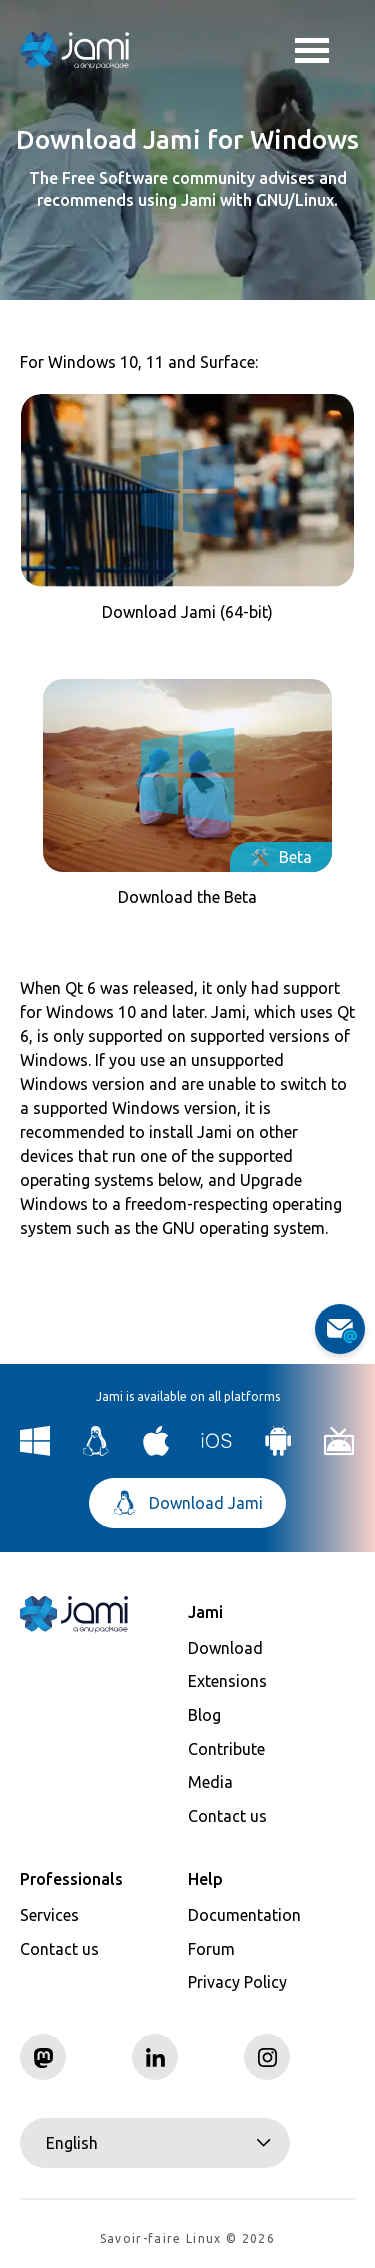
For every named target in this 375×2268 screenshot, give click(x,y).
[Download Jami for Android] (278, 1450)
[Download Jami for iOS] (217, 1450)
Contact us (227, 1816)
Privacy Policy (237, 1982)
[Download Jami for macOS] (156, 1450)
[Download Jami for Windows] (35, 1450)
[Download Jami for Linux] (96, 1450)
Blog (204, 1715)
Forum (211, 1949)
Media (210, 1782)
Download (225, 1648)
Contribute (226, 1749)
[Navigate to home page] (75, 50)
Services (49, 1915)
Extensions (227, 1681)
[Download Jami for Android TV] (339, 1450)
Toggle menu (312, 53)
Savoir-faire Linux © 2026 (187, 2238)
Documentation (244, 1915)
